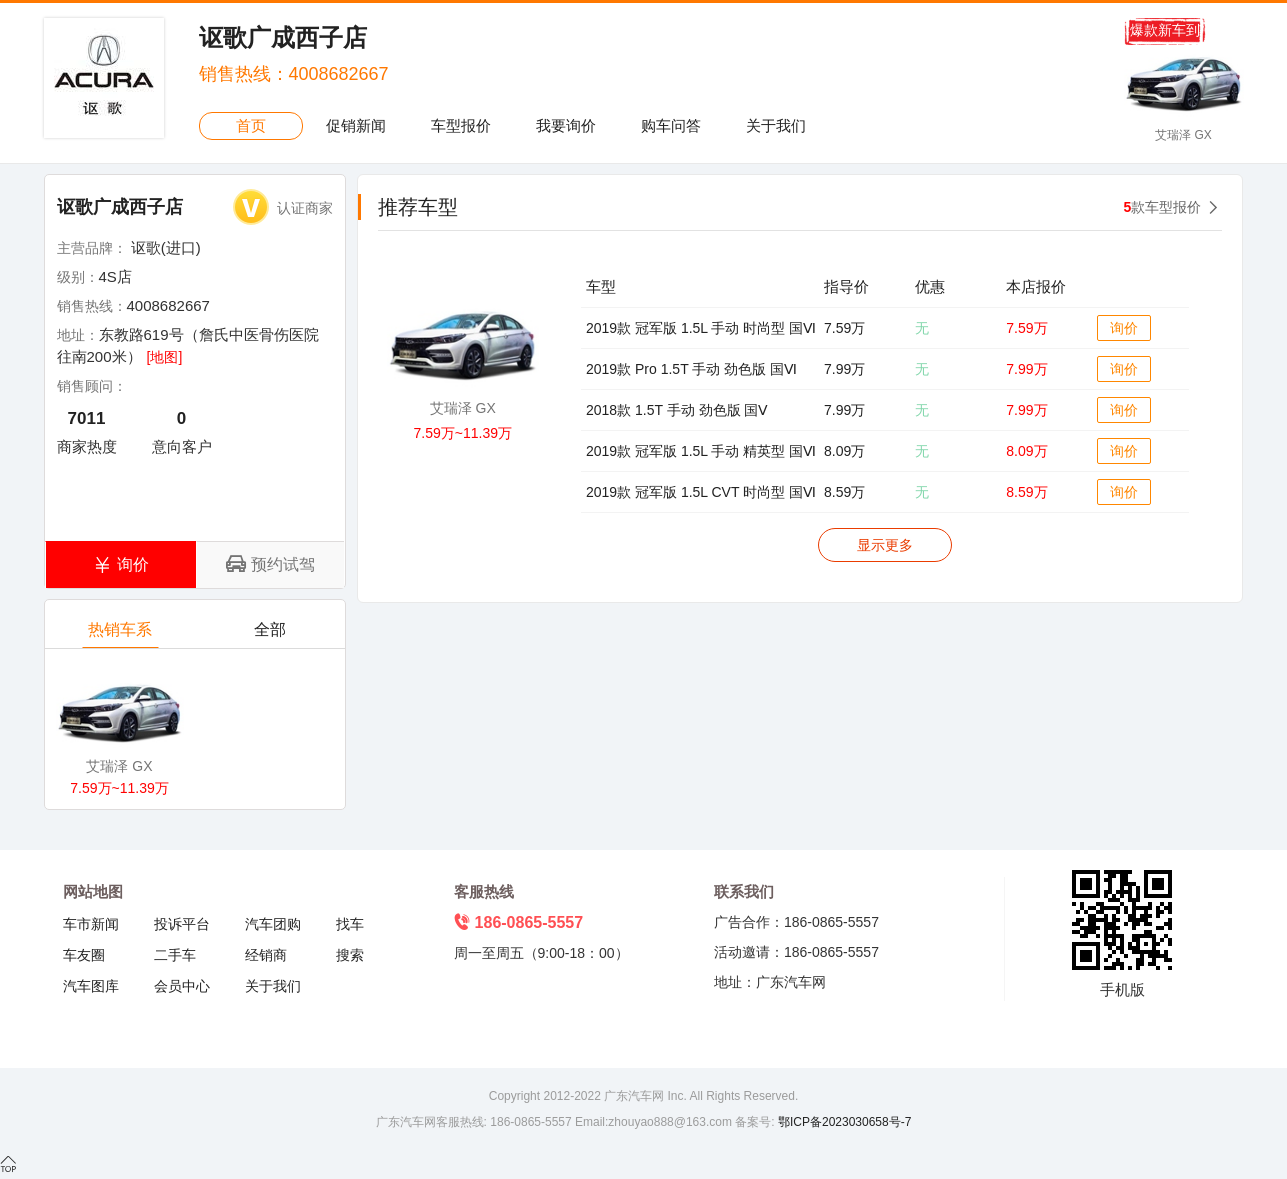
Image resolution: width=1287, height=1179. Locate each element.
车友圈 (84, 955)
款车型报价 (1163, 207)
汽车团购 (273, 924)
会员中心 (182, 986)
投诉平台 (182, 924)
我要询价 (566, 125)
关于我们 (776, 125)
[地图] (165, 357)
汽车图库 (91, 986)
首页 (251, 125)
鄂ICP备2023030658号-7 (843, 1122)
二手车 (175, 955)
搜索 (350, 955)
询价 (1124, 328)
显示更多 (885, 545)
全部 (270, 634)
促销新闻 (356, 125)
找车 (350, 924)
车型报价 (461, 125)
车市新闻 (91, 924)
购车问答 (671, 125)
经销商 (266, 955)
